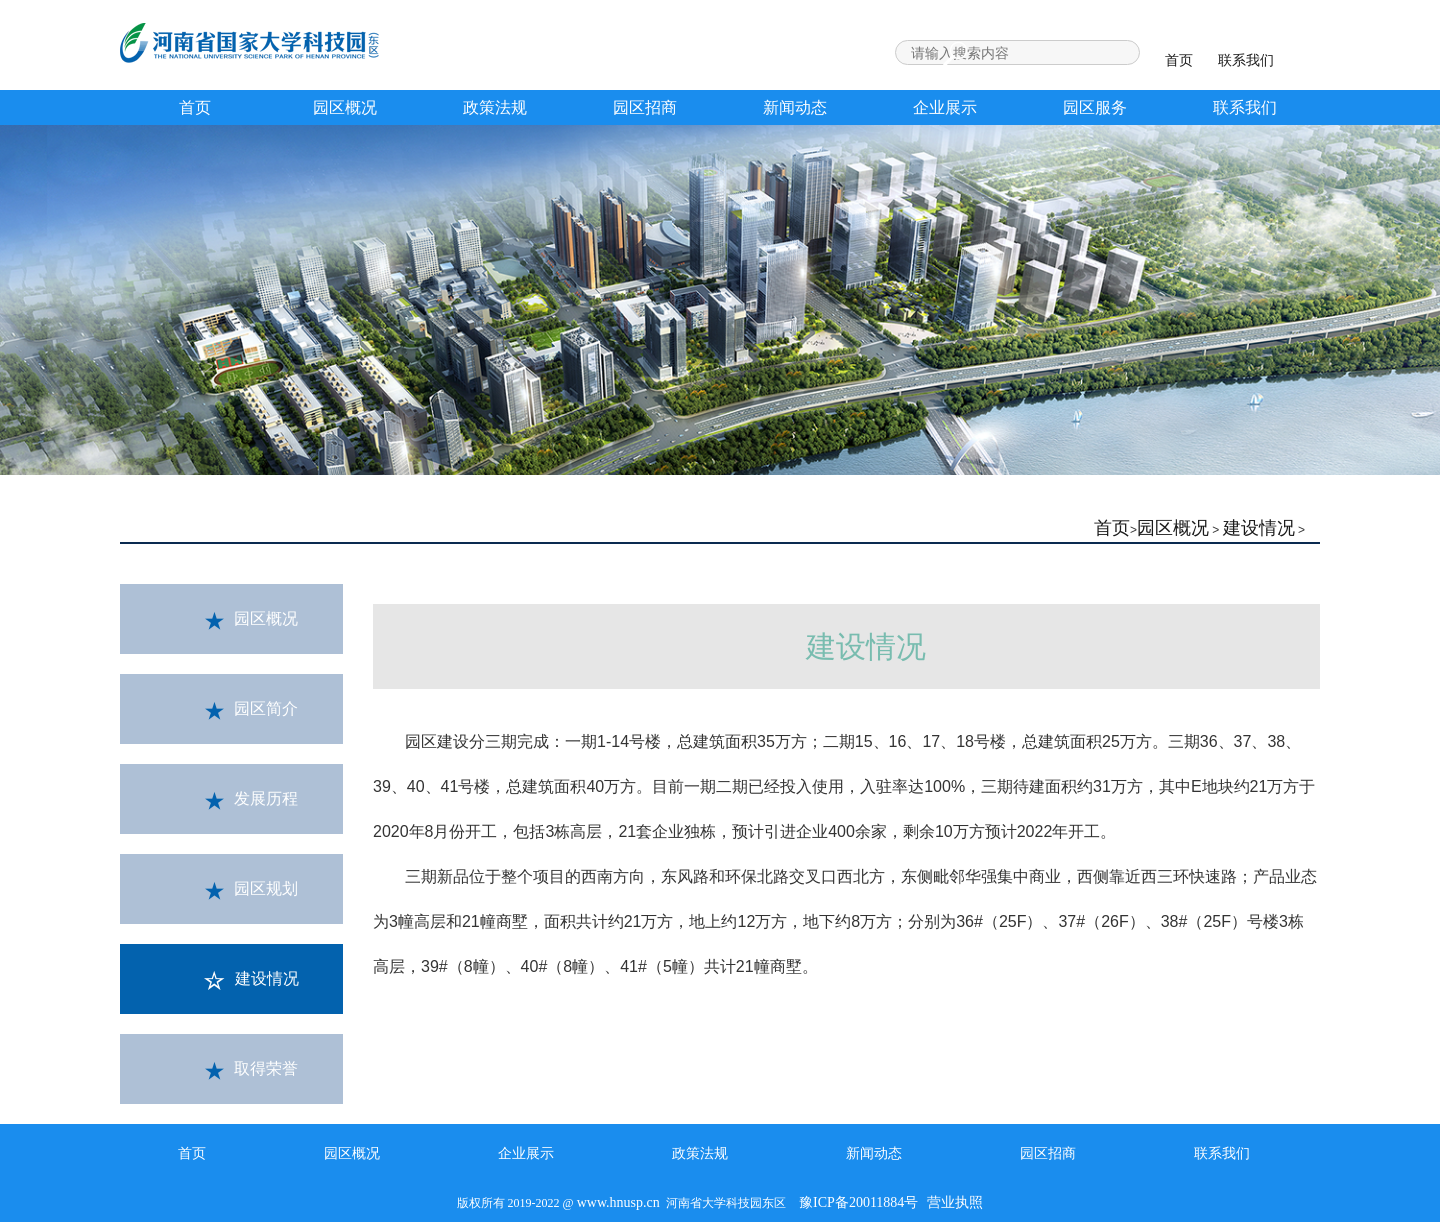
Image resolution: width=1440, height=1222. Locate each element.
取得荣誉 (251, 1070)
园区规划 (251, 890)
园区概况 (345, 107)
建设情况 (1259, 528)
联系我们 (1246, 60)
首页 (1179, 60)
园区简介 (251, 710)
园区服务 (1095, 107)
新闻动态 (795, 107)
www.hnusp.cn (618, 1202)
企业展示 (945, 107)
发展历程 (251, 800)
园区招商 (645, 107)
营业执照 (955, 1202)
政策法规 (495, 107)
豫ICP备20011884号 (858, 1202)
